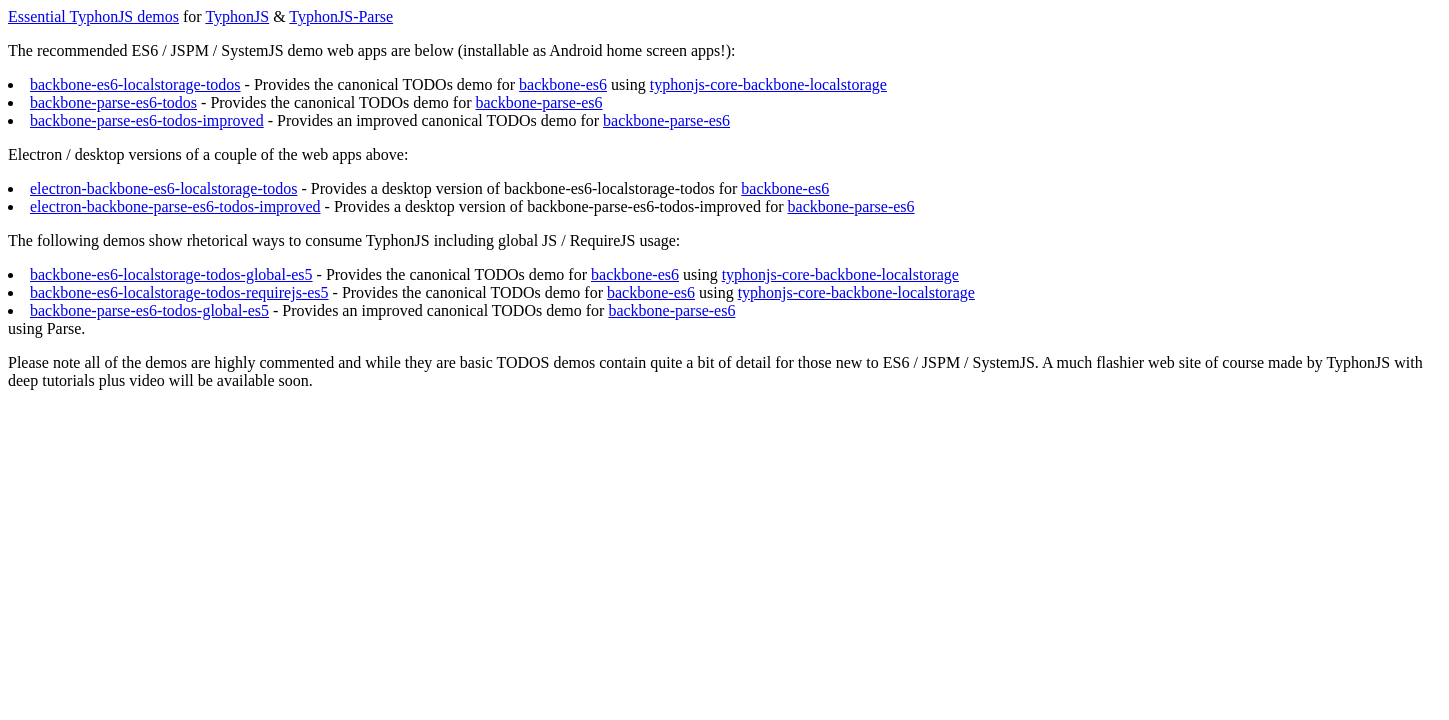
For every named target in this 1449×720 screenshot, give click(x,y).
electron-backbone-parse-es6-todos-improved (175, 206)
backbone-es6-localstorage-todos (135, 84)
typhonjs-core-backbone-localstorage (768, 84)
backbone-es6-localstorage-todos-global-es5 (171, 274)
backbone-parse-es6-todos (113, 102)
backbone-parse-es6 (539, 102)
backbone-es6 (563, 84)
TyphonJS (237, 16)
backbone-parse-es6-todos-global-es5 (149, 310)
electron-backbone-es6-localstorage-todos (163, 188)
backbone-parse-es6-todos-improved (147, 120)
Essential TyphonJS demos (93, 16)
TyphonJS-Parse (341, 16)
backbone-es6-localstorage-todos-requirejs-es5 (179, 292)
